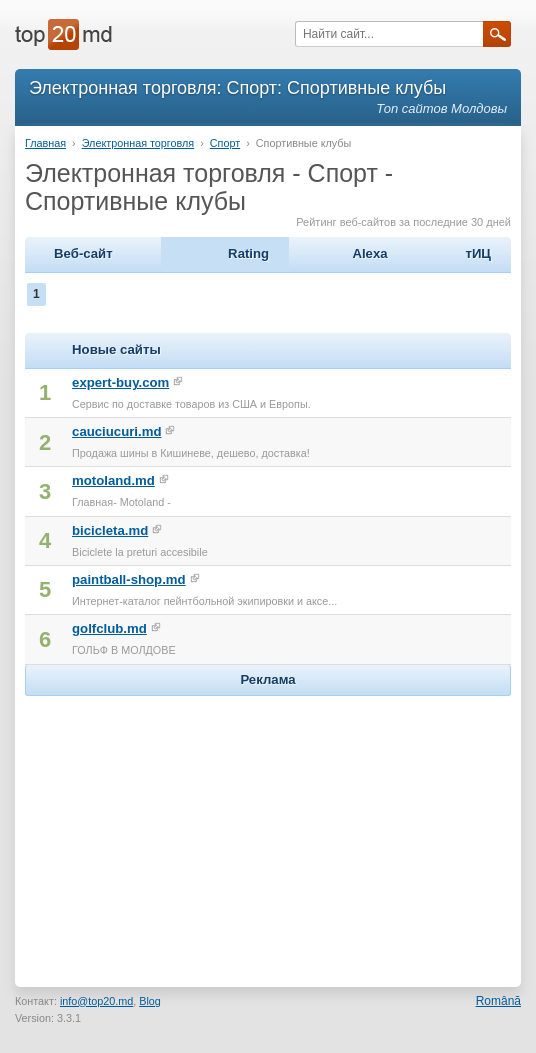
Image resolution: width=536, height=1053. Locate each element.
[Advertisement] (268, 826)
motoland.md (113, 480)
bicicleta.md (110, 530)
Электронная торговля (138, 143)
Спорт (225, 143)
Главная (45, 143)
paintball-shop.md (129, 579)
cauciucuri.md (116, 431)
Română (498, 1001)
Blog (150, 1001)
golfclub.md (109, 628)
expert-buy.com (120, 382)
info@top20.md (96, 1001)
